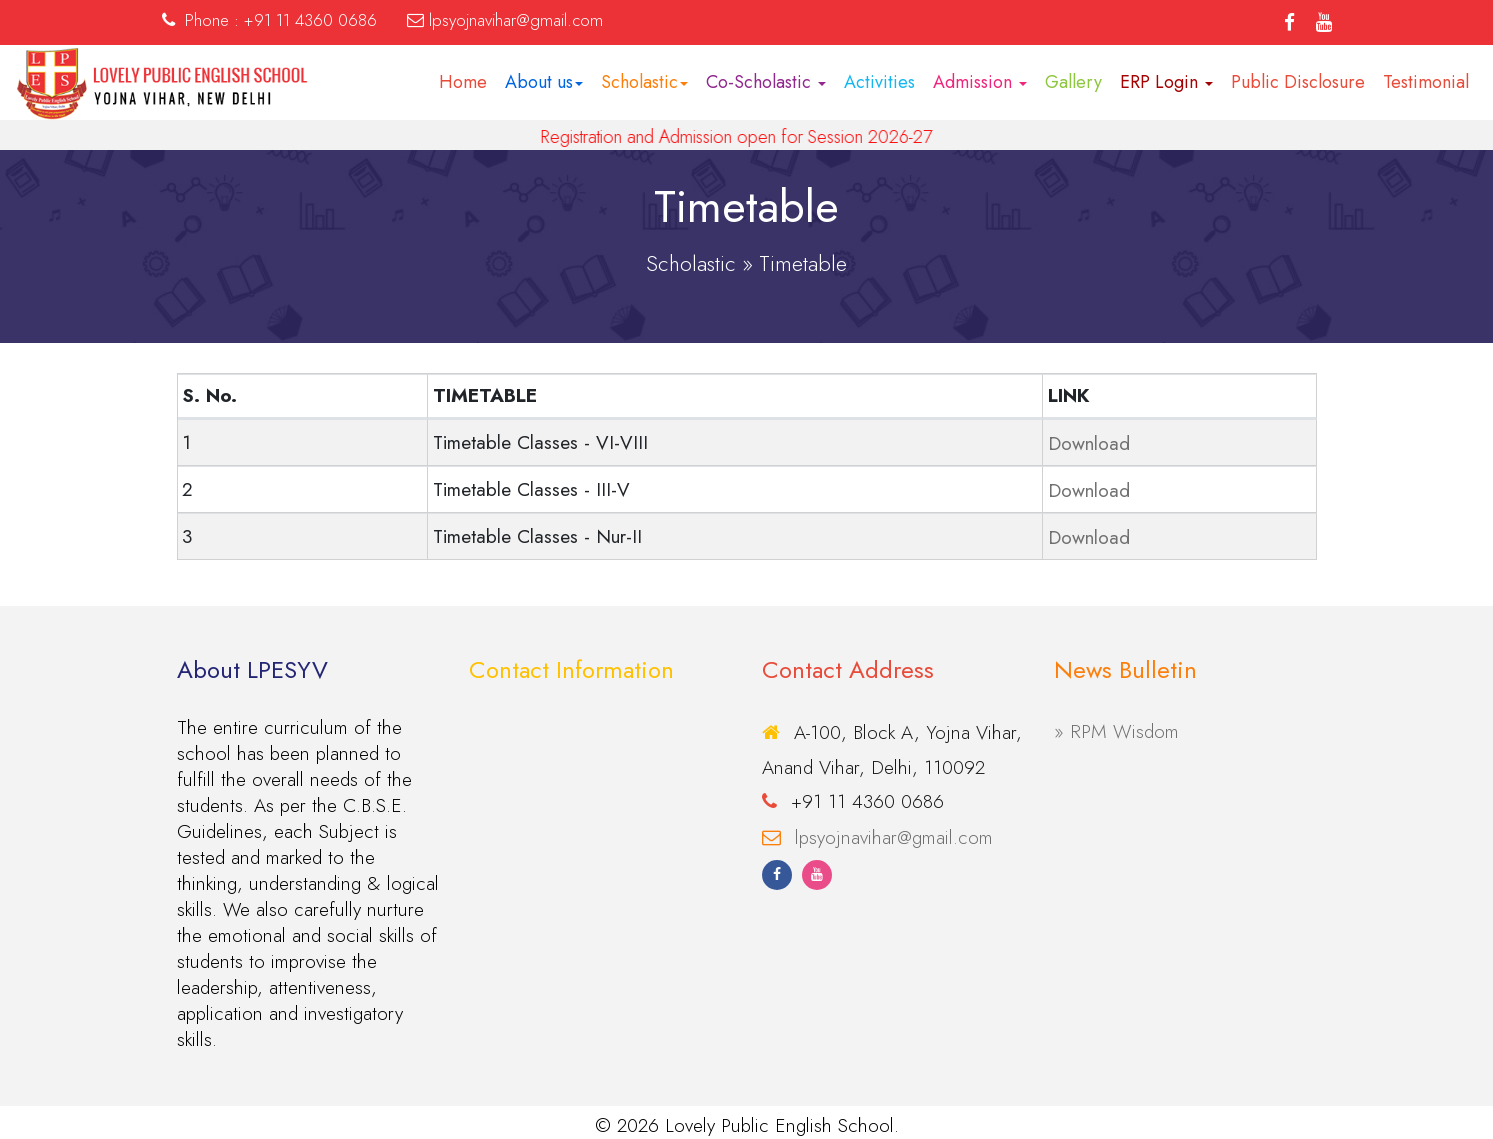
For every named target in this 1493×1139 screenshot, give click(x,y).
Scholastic (691, 263)
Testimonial (1426, 82)
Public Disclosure (1298, 82)
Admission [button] (980, 82)
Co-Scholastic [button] (766, 82)
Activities (879, 82)
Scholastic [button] (644, 82)
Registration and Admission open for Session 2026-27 (753, 137)
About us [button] (544, 82)
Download (1089, 443)
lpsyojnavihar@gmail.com (894, 837)
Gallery (1073, 82)
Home (463, 82)
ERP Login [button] (1166, 82)
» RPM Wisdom (1116, 731)
